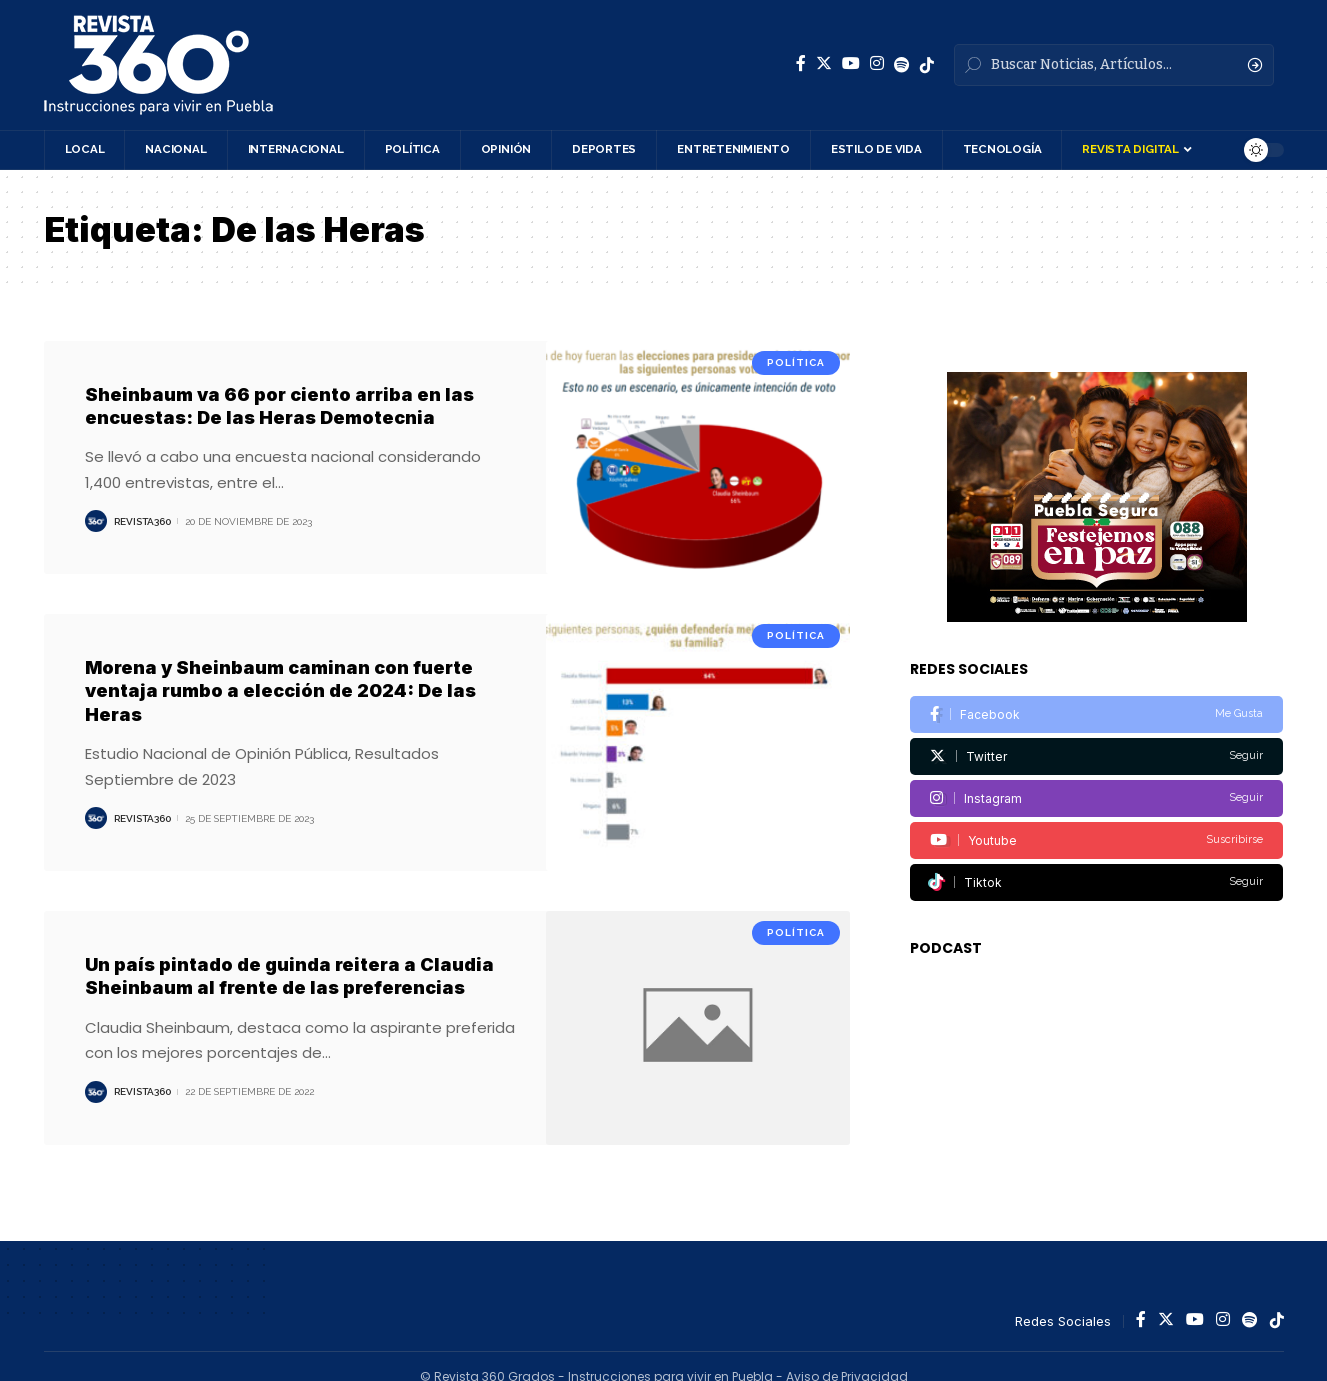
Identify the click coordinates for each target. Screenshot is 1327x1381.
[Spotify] (902, 65)
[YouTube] (851, 63)
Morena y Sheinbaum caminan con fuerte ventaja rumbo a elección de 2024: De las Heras (280, 691)
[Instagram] (877, 63)
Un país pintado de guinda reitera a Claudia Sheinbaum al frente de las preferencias (289, 976)
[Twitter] (824, 63)
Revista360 (142, 521)
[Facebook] (801, 63)
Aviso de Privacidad (847, 1354)
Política (796, 362)
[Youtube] (1096, 809)
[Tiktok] (1096, 851)
